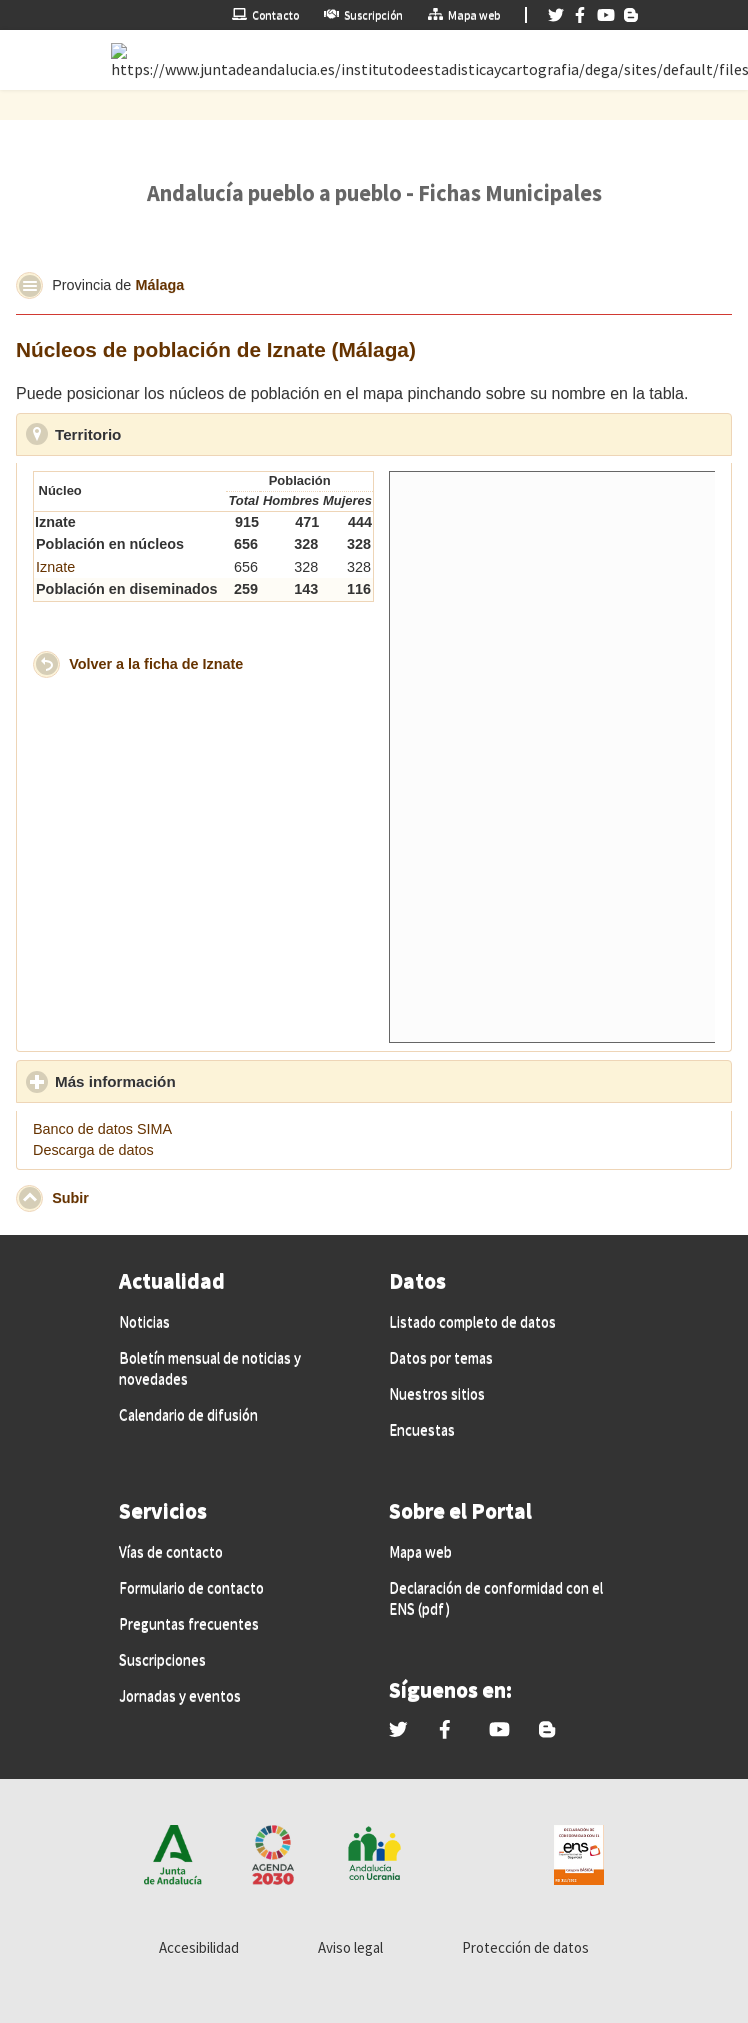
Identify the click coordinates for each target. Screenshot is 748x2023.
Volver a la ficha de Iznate (156, 663)
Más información (208, 1081)
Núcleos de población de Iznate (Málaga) (216, 349)
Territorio (180, 434)
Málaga (159, 284)
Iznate (55, 567)
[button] (29, 285)
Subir (70, 1197)
